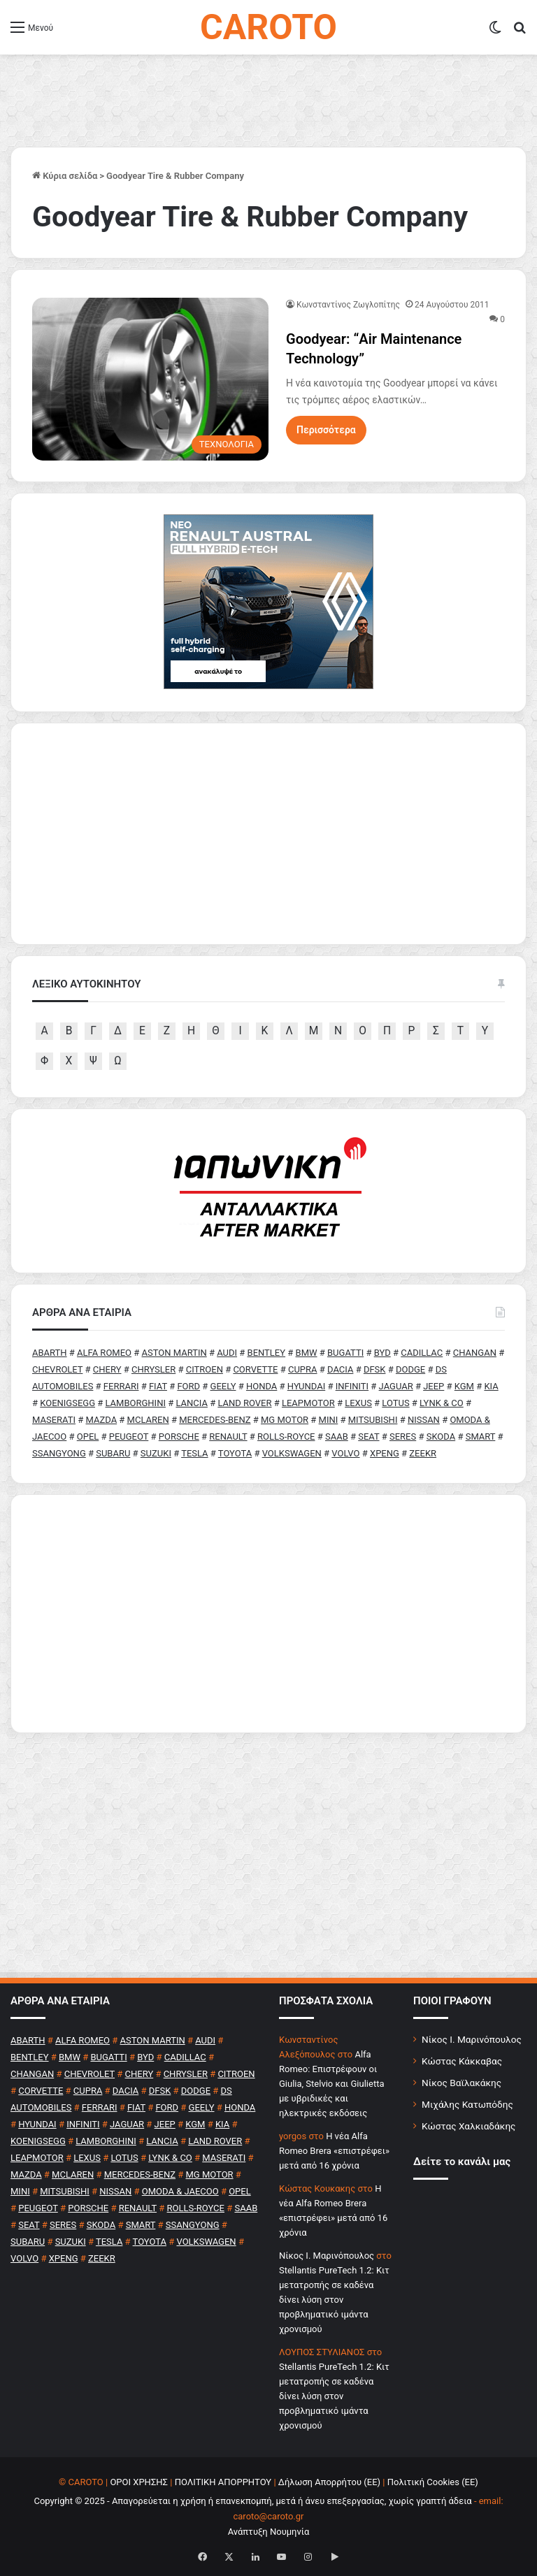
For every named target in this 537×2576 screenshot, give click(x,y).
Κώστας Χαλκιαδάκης (468, 2126)
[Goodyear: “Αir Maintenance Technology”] (150, 379)
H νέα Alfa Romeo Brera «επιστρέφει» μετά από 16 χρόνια (334, 2151)
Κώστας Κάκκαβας (462, 2061)
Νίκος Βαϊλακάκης (461, 2082)
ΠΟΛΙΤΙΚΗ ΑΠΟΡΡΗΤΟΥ (223, 2482)
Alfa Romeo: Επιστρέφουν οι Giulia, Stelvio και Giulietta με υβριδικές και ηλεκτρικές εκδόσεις (331, 2083)
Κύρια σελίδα (64, 176)
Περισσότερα (326, 429)
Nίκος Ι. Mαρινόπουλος (326, 2255)
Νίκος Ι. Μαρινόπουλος (472, 2039)
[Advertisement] (268, 1614)
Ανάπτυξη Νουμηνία (269, 2531)
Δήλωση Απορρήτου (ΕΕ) (329, 2482)
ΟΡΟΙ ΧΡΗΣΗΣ (139, 2482)
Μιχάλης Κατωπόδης (467, 2104)
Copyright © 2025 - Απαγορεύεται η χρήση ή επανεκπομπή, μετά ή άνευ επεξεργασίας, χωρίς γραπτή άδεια (252, 2501)
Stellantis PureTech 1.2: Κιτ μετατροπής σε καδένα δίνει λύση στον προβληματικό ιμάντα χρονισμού (334, 2299)
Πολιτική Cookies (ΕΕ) (432, 2482)
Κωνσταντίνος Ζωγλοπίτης (348, 305)
